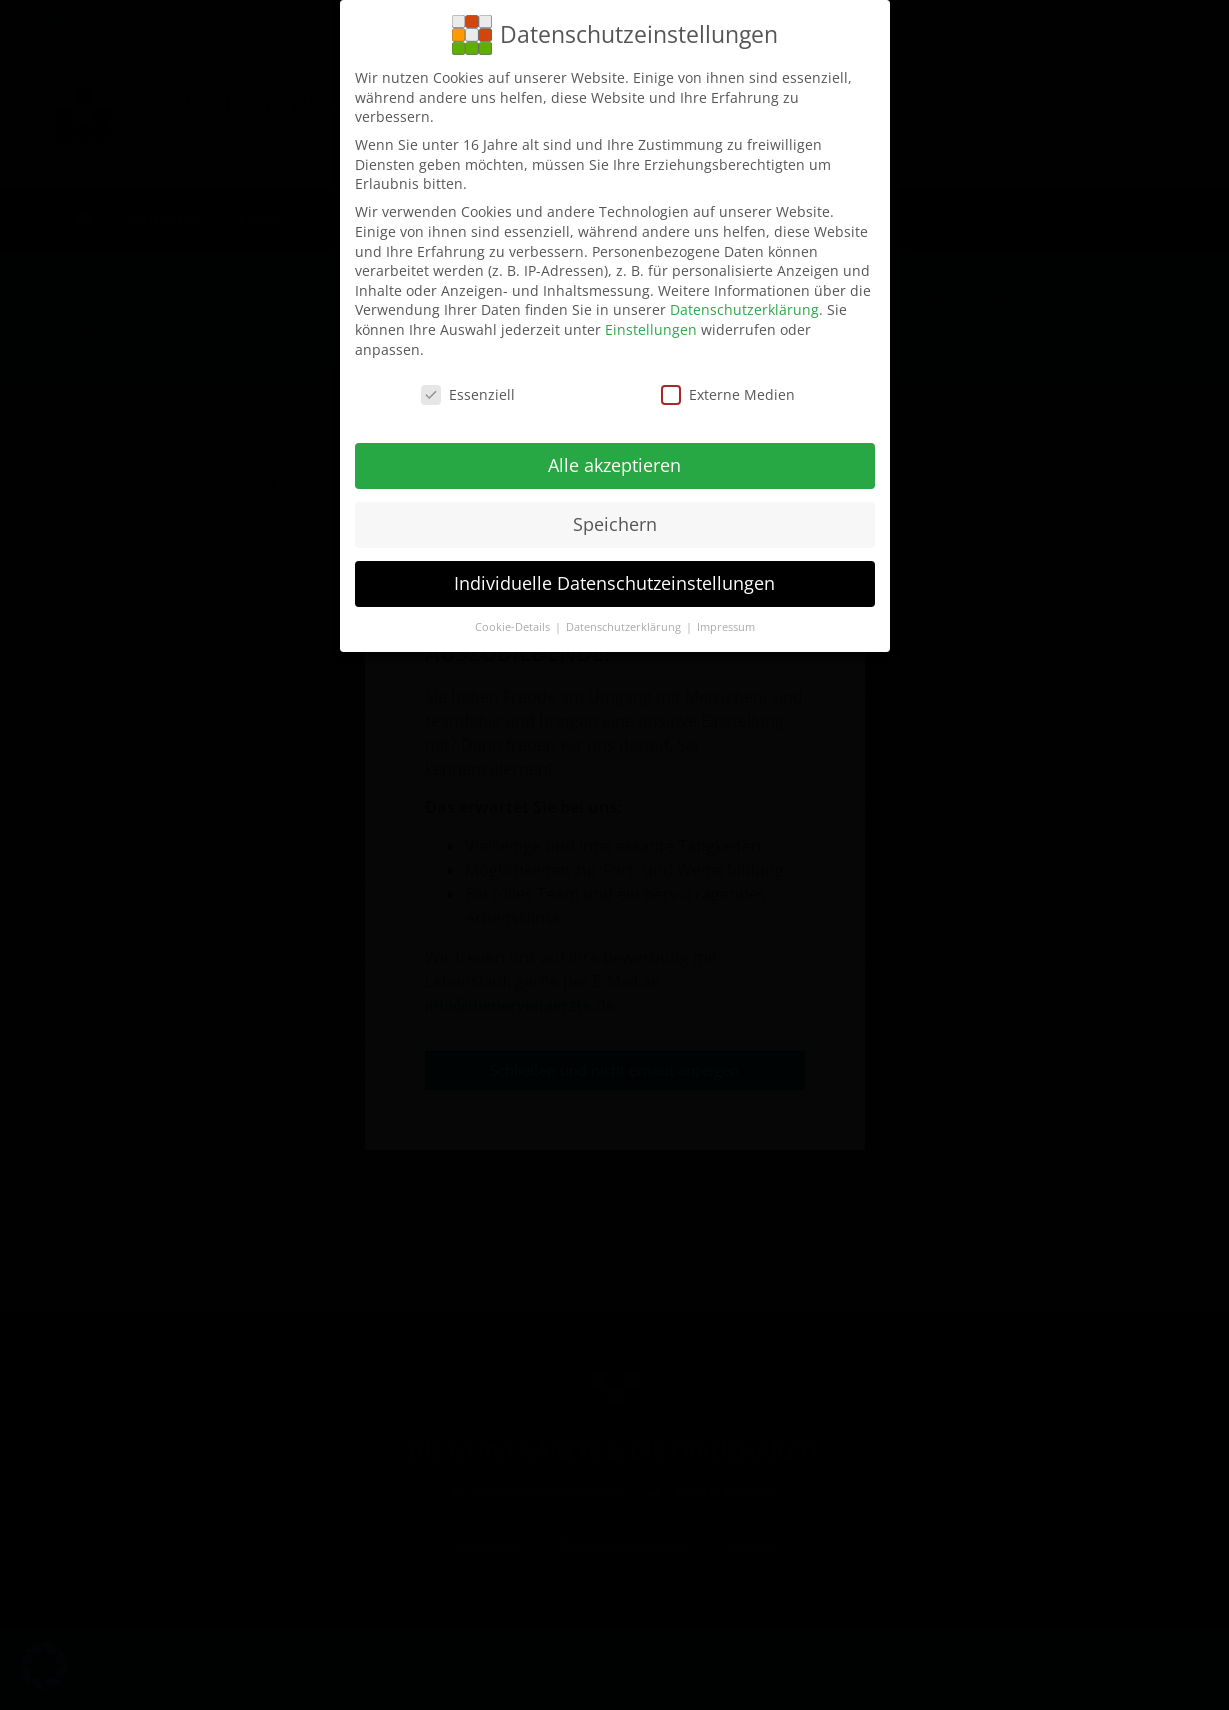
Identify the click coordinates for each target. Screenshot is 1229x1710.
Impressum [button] (726, 627)
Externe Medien (728, 394)
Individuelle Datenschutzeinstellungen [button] (614, 583)
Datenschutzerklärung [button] (625, 627)
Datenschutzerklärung (744, 309)
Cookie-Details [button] (514, 627)
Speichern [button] (615, 524)
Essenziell (468, 394)
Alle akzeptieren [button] (614, 465)
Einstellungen (651, 329)
